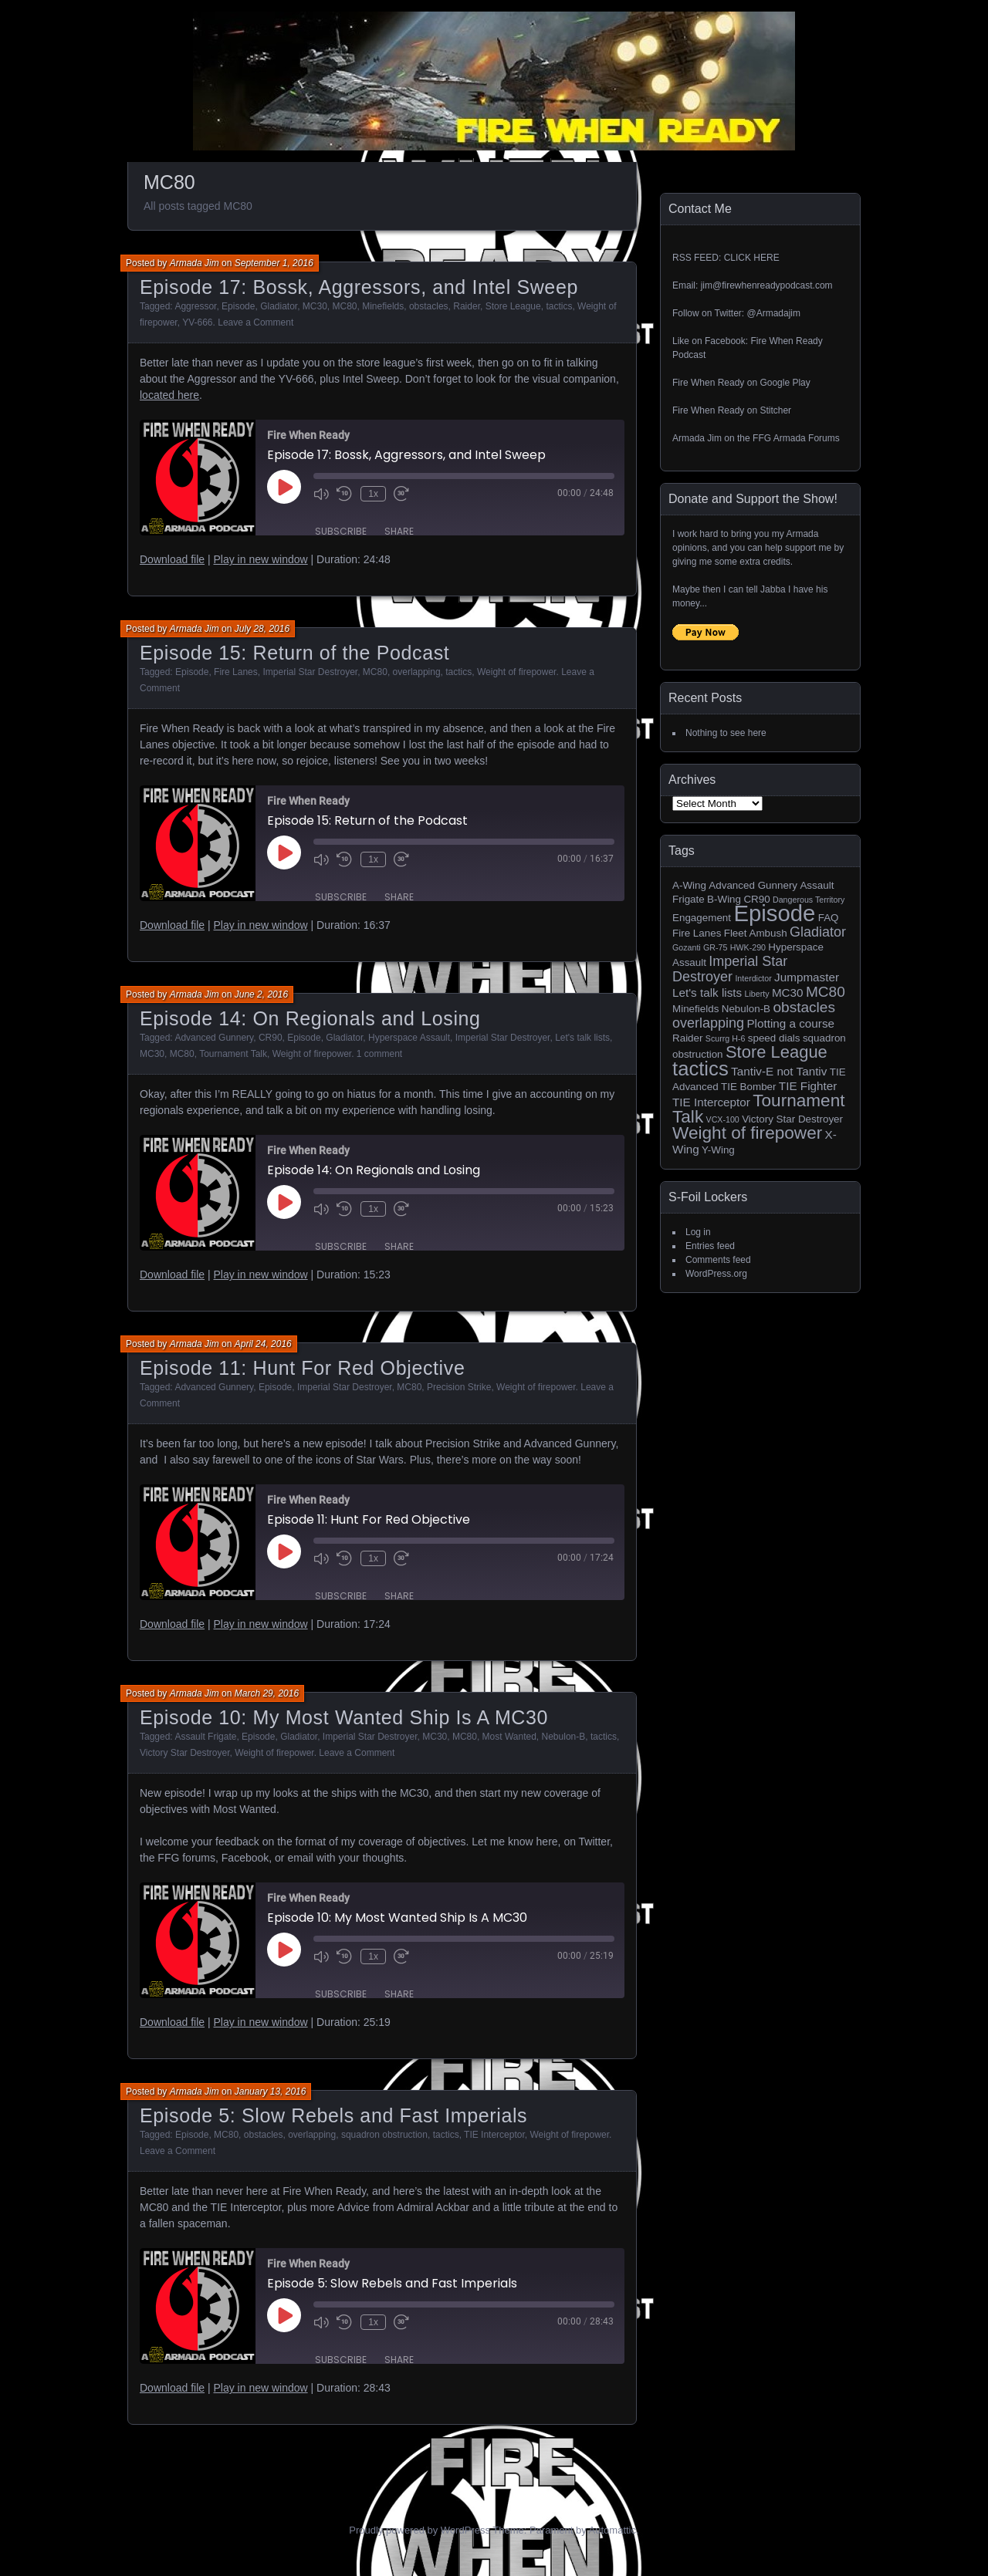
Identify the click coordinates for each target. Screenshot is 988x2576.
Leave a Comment (255, 322)
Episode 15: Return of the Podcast (294, 652)
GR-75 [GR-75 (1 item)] (715, 947)
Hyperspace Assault (409, 1037)
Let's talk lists (582, 1037)
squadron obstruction (384, 2134)
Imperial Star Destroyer (309, 672)
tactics (559, 306)
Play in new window (260, 559)
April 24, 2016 (263, 1344)
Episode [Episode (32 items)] (774, 913)
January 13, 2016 (270, 2091)
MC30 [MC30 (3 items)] (788, 992)
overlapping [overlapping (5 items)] (708, 1023)
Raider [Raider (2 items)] (687, 1038)
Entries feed (710, 1246)
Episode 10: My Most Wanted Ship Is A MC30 (344, 1717)
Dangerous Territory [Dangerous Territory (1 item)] (808, 899)
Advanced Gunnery (213, 1037)
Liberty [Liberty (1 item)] (757, 993)
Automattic (612, 2530)
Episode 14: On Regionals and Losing (310, 1018)
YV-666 (197, 322)
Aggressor (195, 306)
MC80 (345, 306)
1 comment (379, 1053)
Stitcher (775, 410)
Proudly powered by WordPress (419, 2530)
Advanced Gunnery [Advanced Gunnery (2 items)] (753, 885)
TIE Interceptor (494, 2134)
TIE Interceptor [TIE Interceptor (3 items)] (711, 1102)
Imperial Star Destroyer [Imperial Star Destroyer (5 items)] (729, 969)
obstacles (428, 306)
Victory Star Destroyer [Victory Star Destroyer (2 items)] (792, 1119)
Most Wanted (509, 1736)
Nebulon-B (564, 1736)
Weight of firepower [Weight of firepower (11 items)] (747, 1133)
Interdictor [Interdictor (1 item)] (753, 978)
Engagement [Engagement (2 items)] (701, 917)
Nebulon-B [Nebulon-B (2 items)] (746, 1009)
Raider (466, 306)
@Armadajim (773, 313)
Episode (238, 306)
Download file (172, 559)
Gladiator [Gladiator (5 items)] (818, 932)
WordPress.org (716, 1273)
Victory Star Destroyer (184, 1752)
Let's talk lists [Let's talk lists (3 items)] (707, 992)
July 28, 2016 (262, 628)
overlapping (417, 672)
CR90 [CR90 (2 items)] (756, 899)
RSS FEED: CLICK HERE (726, 257)
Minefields (383, 306)
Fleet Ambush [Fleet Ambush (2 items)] (755, 933)
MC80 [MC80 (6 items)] (825, 992)
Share (399, 530)
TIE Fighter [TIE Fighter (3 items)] (808, 1085)
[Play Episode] (284, 487)
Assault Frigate (205, 1736)
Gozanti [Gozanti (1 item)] (686, 947)
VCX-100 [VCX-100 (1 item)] (722, 1119)
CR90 (271, 1037)
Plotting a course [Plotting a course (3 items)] (790, 1023)
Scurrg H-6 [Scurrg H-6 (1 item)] (725, 1038)
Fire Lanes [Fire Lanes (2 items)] (696, 933)
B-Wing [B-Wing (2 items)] (724, 899)
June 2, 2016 (261, 994)
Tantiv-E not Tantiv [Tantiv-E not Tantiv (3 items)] (779, 1071)
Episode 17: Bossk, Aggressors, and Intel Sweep (359, 287)
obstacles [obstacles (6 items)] (804, 1007)
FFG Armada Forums (796, 438)
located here (169, 395)
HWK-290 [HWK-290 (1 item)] (748, 947)
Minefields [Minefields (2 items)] (695, 1009)
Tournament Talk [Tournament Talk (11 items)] (758, 1108)
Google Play (785, 382)
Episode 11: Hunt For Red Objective (302, 1368)
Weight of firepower (517, 672)
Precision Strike (459, 1387)
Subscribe (341, 530)
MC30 (315, 306)
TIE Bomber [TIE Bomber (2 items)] (749, 1086)
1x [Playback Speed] (372, 493)
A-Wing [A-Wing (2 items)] (689, 885)
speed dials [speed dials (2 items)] (774, 1038)
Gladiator (278, 306)
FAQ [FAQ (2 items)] (828, 917)
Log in (698, 1232)
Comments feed (718, 1259)
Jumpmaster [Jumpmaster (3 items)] (806, 977)
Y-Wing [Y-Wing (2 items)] (718, 1150)
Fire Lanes (236, 672)
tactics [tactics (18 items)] (700, 1068)
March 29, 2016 (267, 1693)
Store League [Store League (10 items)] (776, 1052)
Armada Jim (194, 263)
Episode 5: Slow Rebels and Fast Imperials (333, 2115)
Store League (513, 306)
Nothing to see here (725, 733)
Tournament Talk (233, 1053)
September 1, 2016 (274, 263)
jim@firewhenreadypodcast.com (767, 285)
